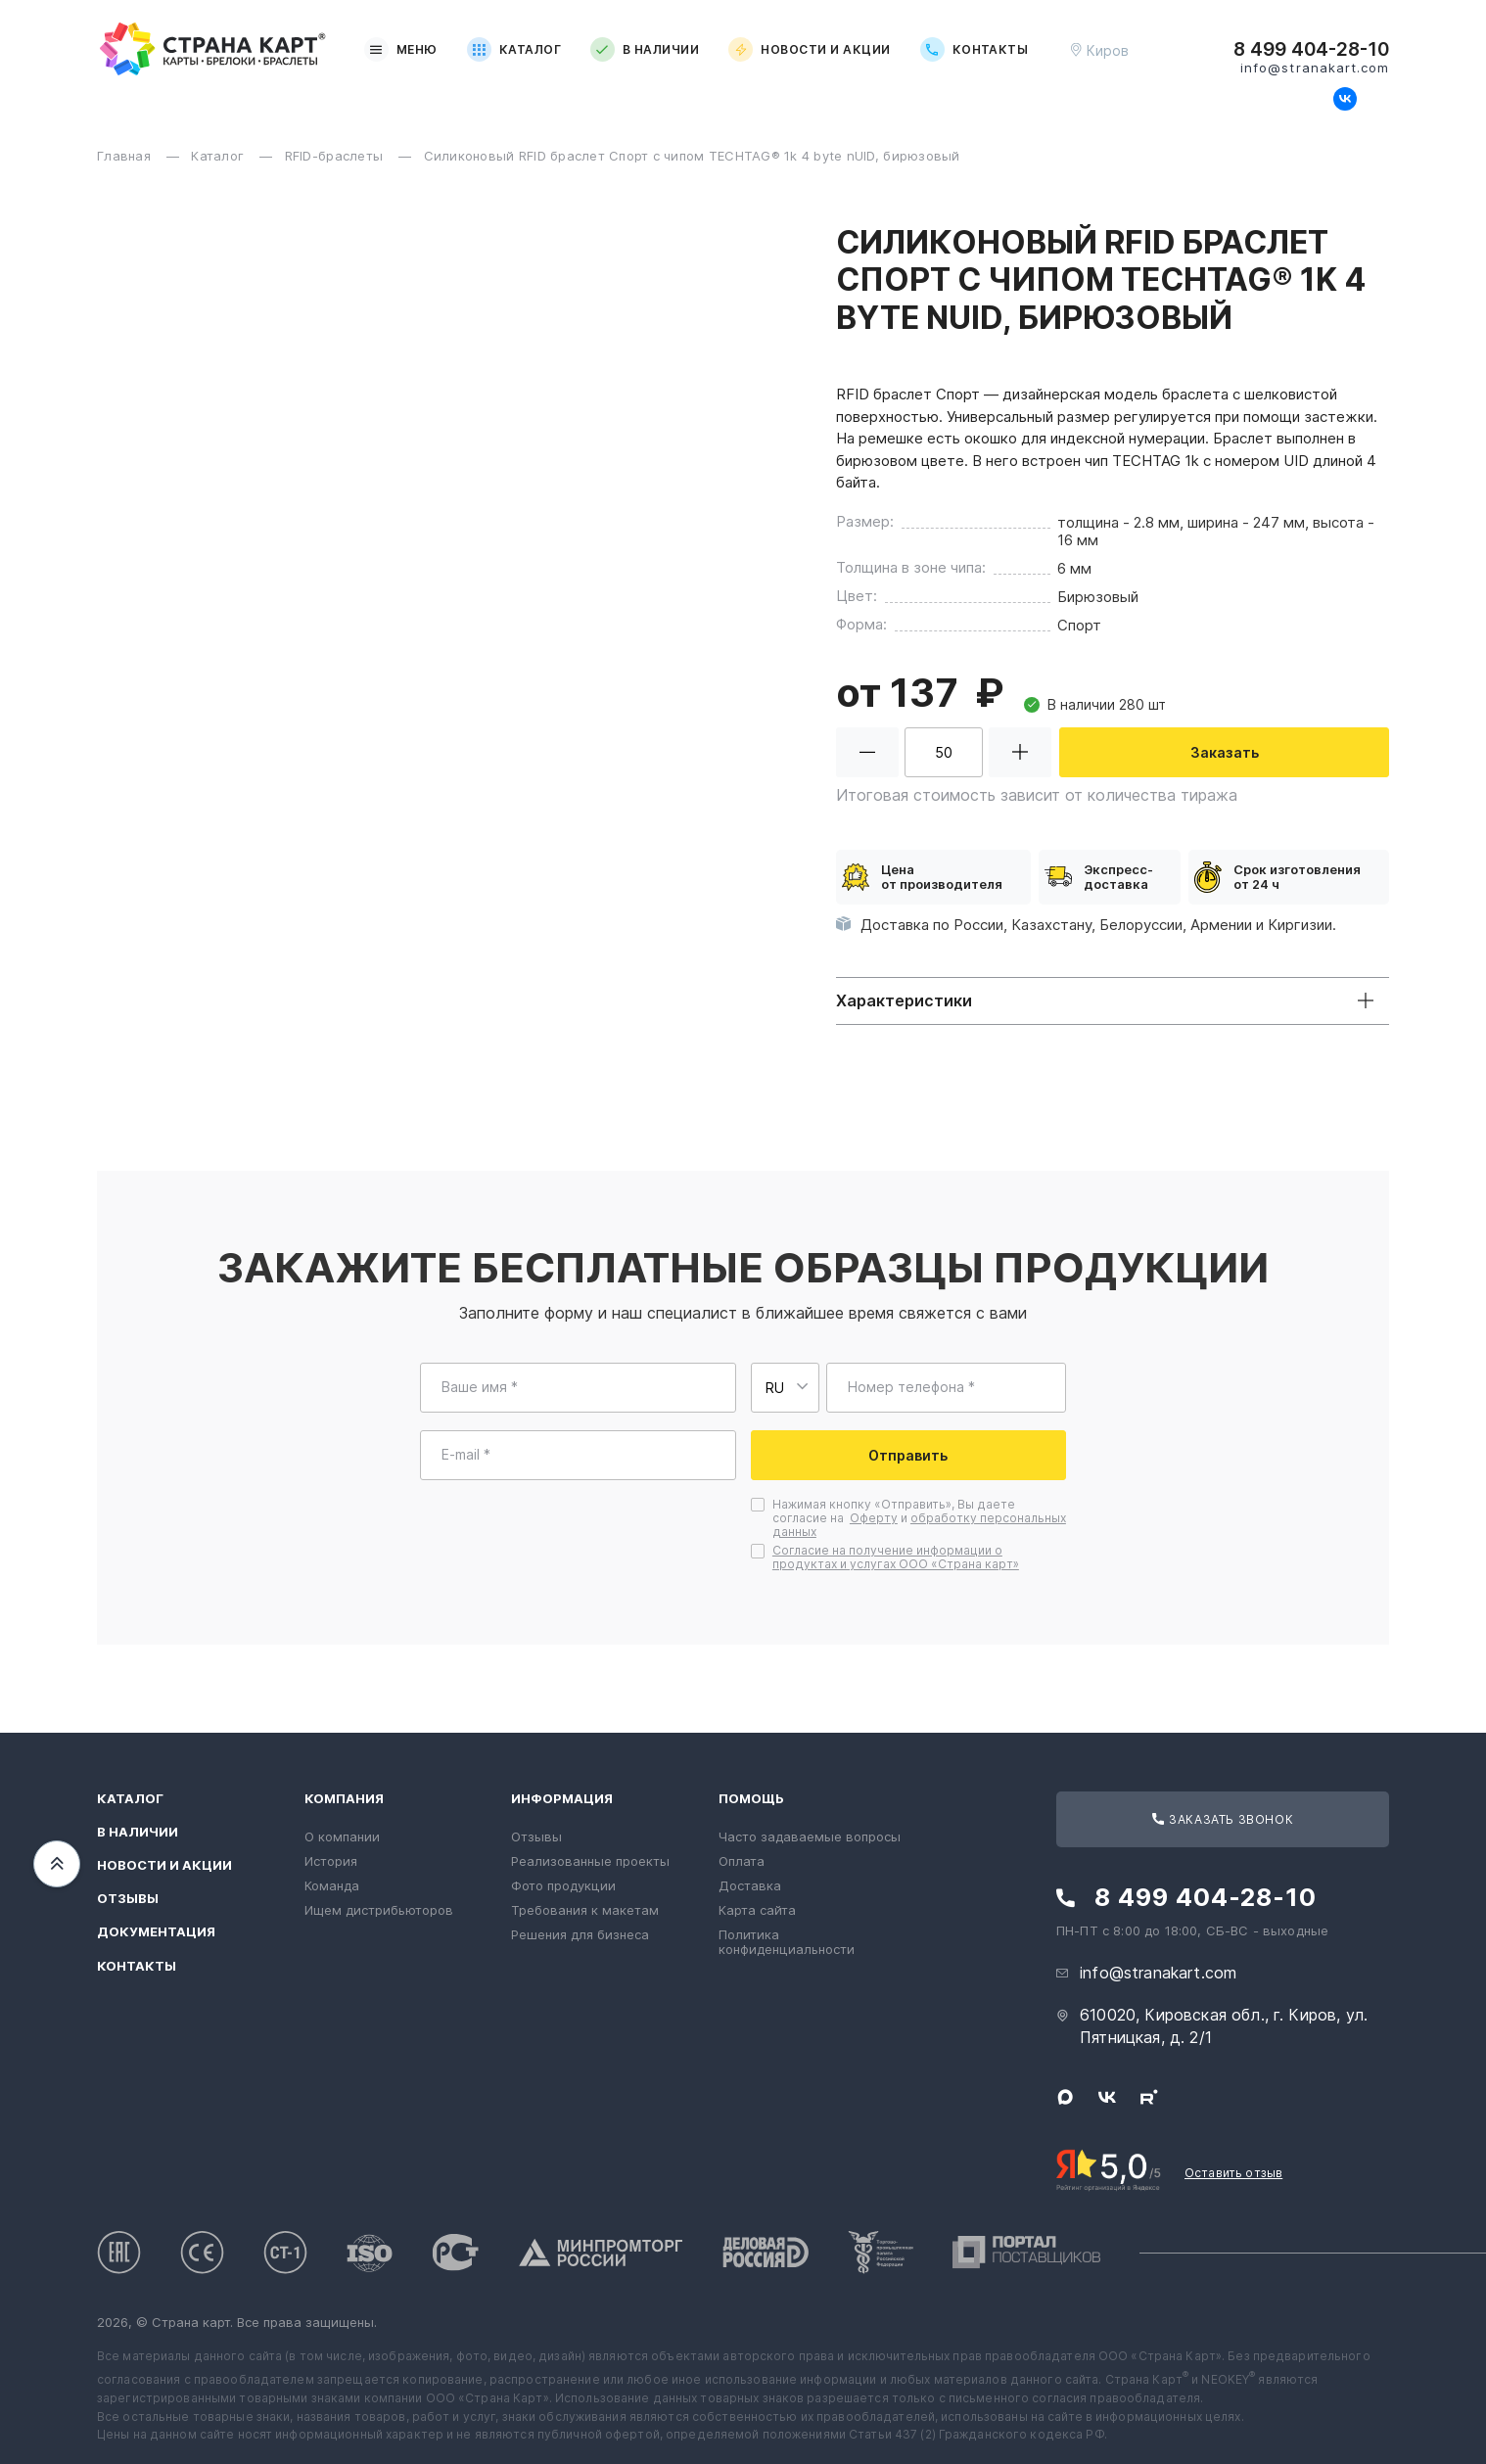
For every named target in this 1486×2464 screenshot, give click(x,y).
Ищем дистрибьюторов (378, 1910)
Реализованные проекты (590, 1861)
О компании (342, 1836)
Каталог (514, 49)
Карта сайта (757, 1910)
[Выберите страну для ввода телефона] (785, 1388)
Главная (126, 155)
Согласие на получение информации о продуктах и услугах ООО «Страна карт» (895, 1557)
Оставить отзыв (1233, 2172)
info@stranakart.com (1314, 68)
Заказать (1224, 752)
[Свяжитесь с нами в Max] (1312, 99)
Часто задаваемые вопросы (810, 1836)
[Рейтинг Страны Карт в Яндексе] (1108, 2168)
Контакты (974, 49)
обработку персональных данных (919, 1525)
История (330, 1861)
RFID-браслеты (336, 155)
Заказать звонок (1222, 1819)
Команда (331, 1885)
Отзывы (128, 1898)
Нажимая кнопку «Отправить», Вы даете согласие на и (919, 1518)
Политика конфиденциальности (787, 1942)
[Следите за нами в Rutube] (1377, 99)
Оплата (742, 1861)
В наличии (644, 49)
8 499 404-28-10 (1311, 50)
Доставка (750, 1885)
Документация (156, 1932)
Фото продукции (563, 1885)
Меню (401, 49)
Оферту (874, 1518)
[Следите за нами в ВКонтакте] (1345, 99)
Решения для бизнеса (580, 1934)
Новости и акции (809, 49)
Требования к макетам (585, 1910)
